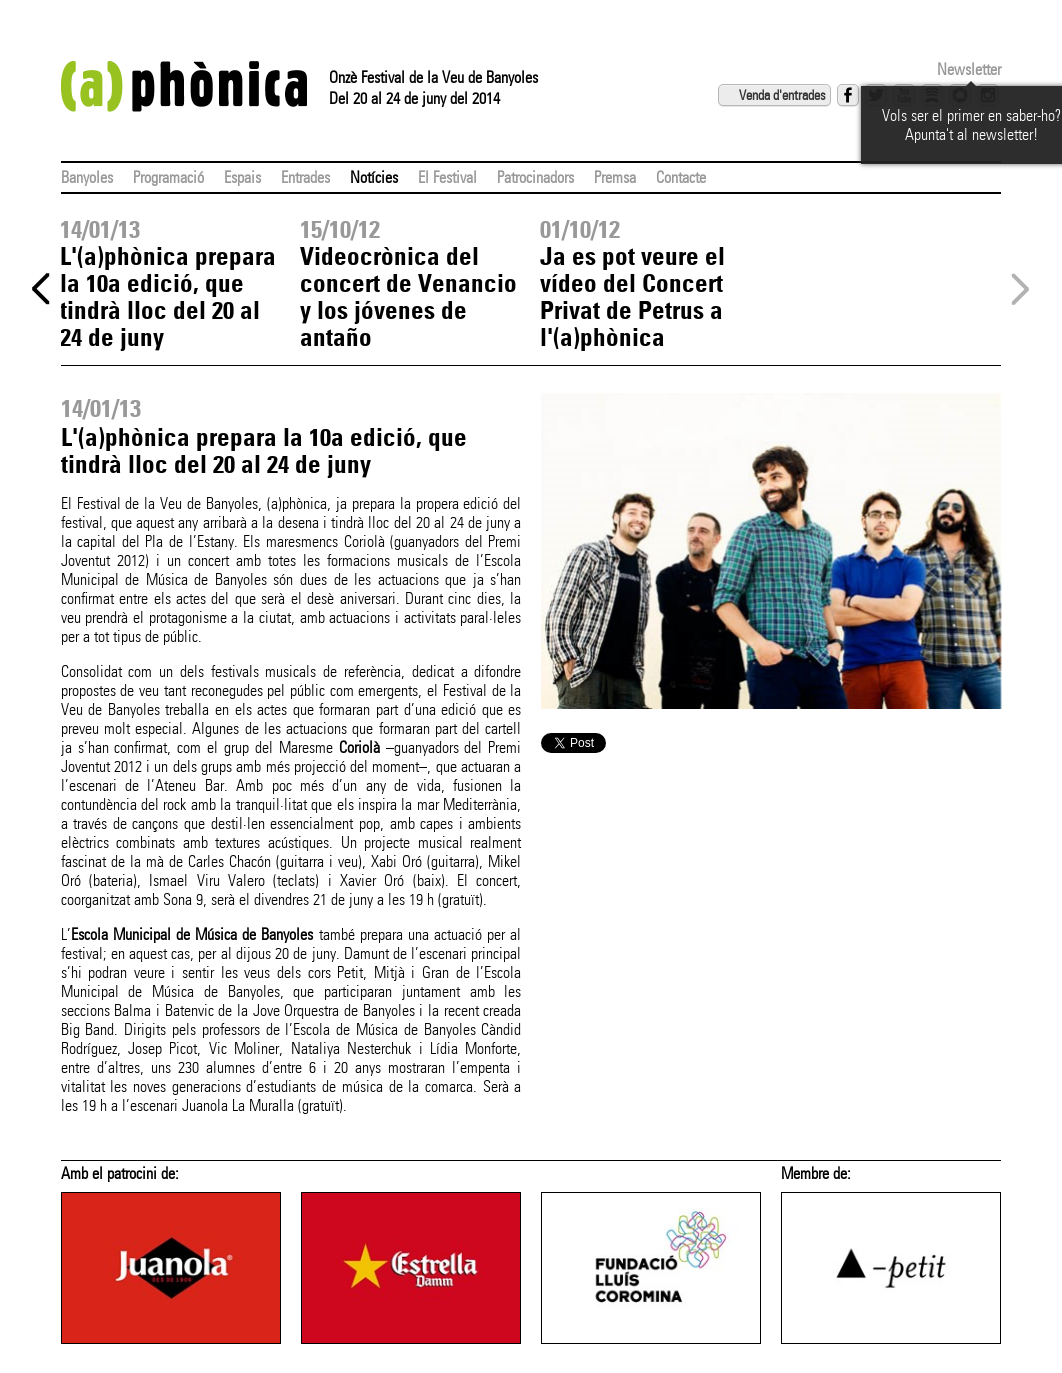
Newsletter (969, 69)
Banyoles (87, 177)
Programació (168, 177)
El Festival (447, 177)
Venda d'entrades (782, 95)
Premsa (615, 177)
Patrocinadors (535, 177)
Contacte (681, 177)
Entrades (305, 177)
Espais (242, 177)
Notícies (374, 177)
